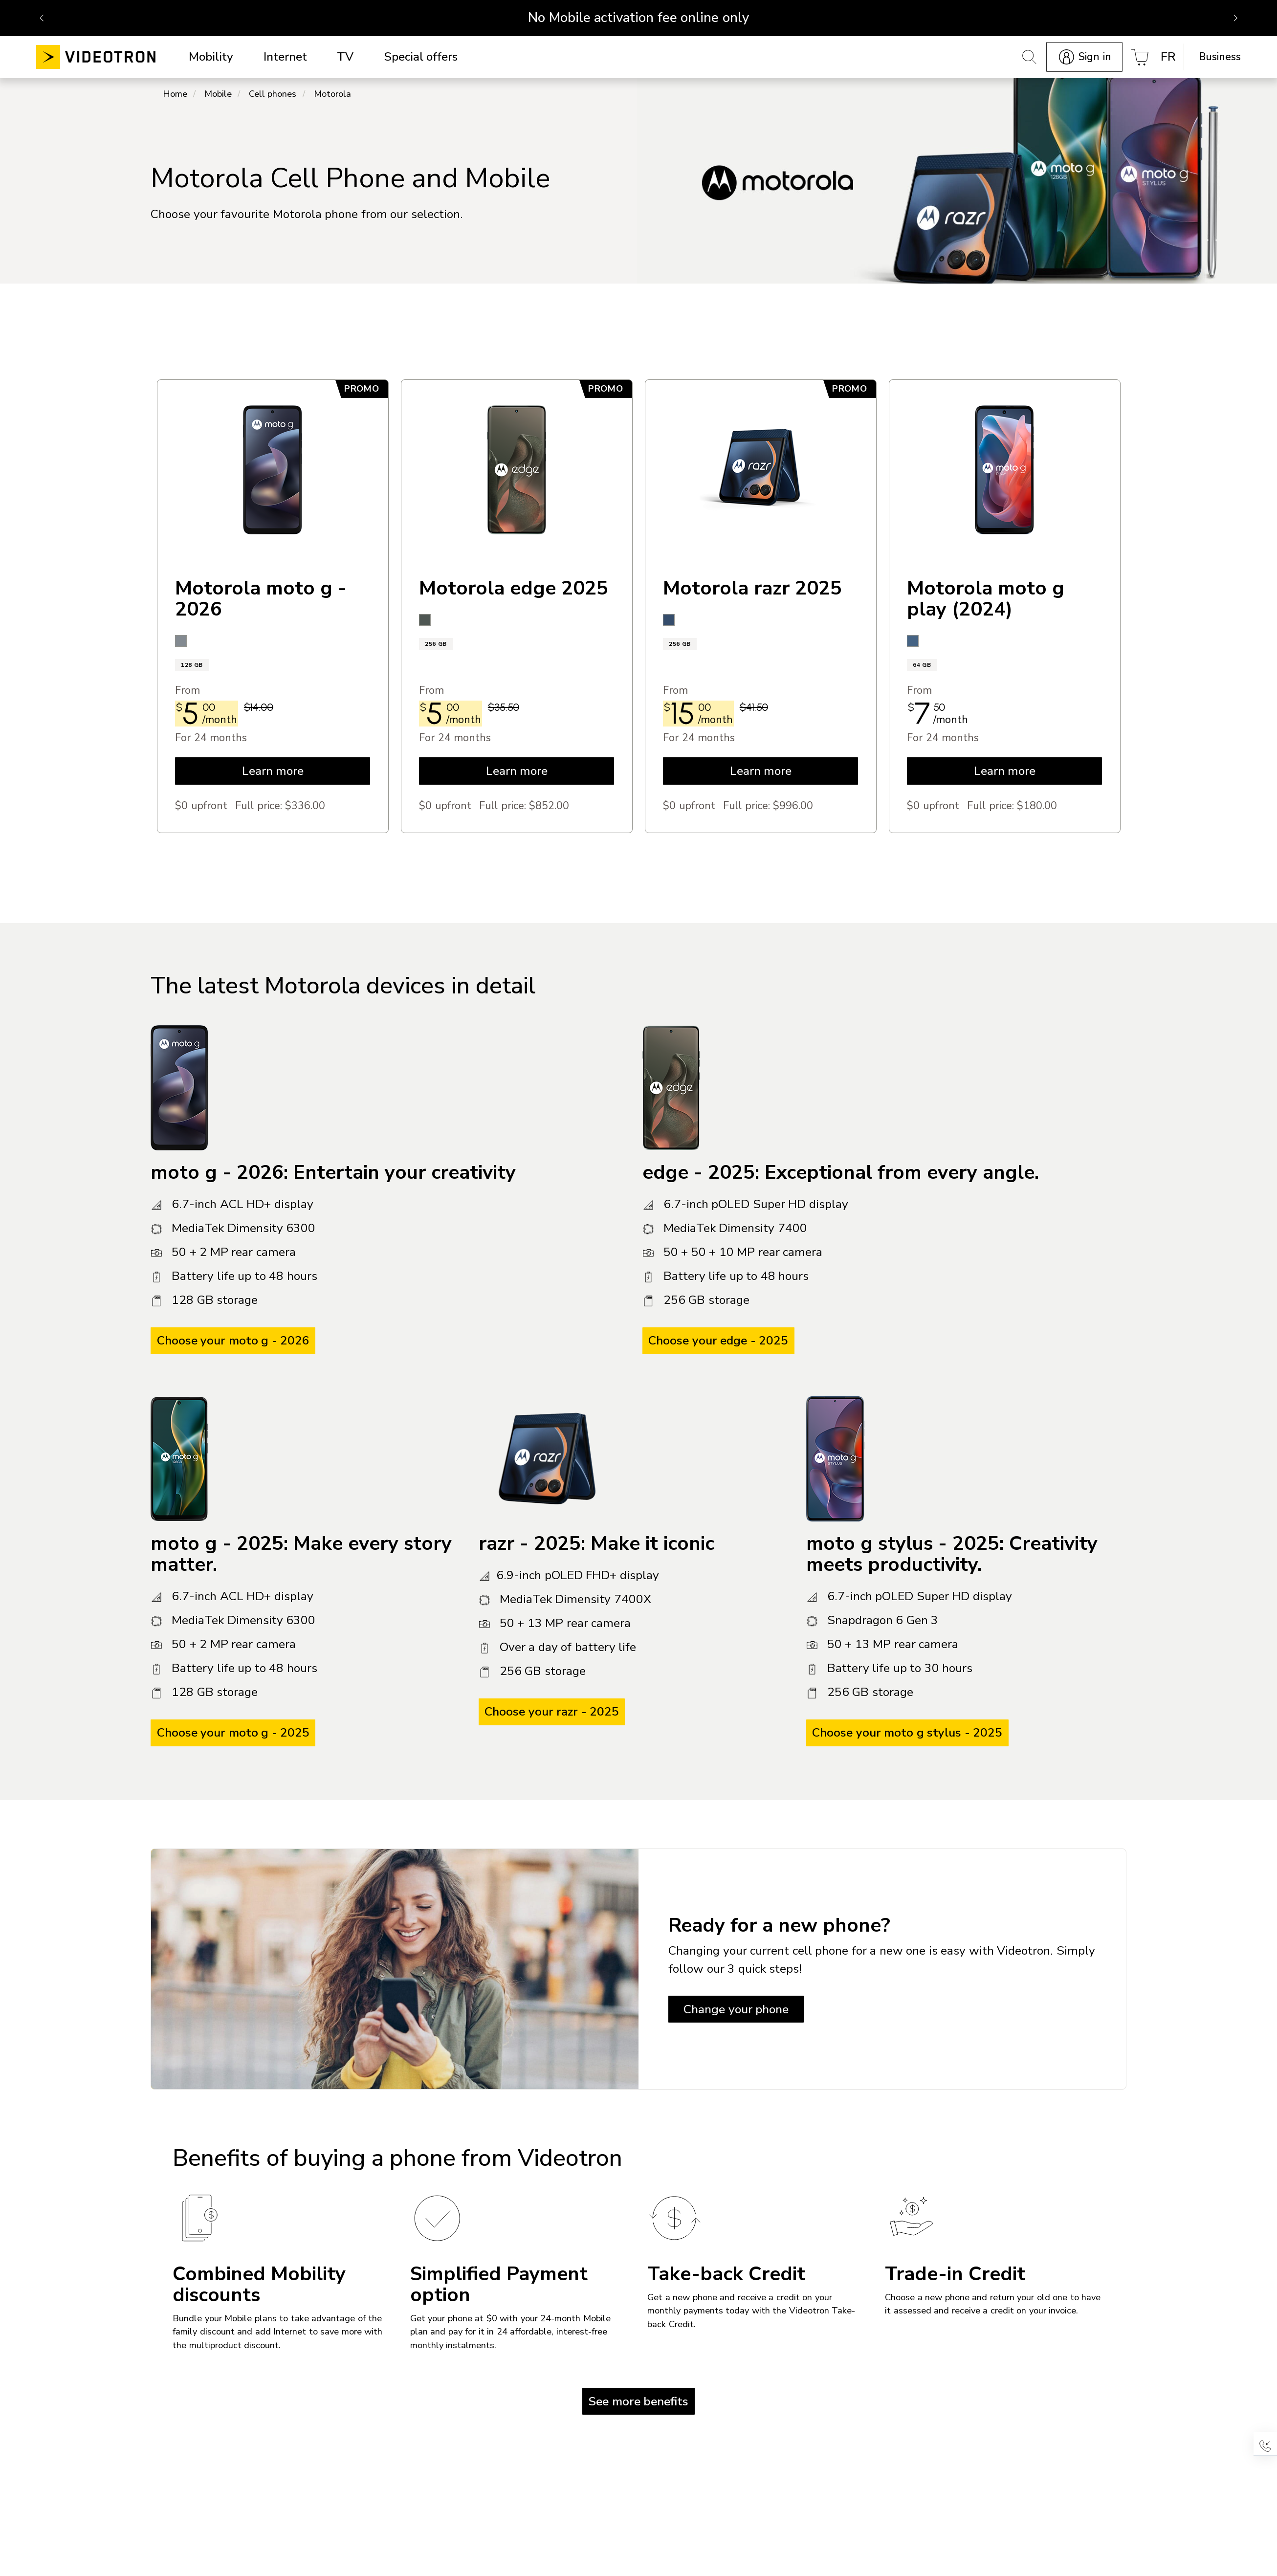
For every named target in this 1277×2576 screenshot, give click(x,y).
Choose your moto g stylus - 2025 (907, 1733)
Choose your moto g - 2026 (233, 1341)
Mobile (218, 94)
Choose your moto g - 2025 (233, 1733)
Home (175, 94)
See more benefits (638, 2402)
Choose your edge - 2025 (718, 1341)
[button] (1265, 2444)
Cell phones (273, 94)
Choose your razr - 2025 (551, 1712)
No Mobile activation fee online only (638, 17)
